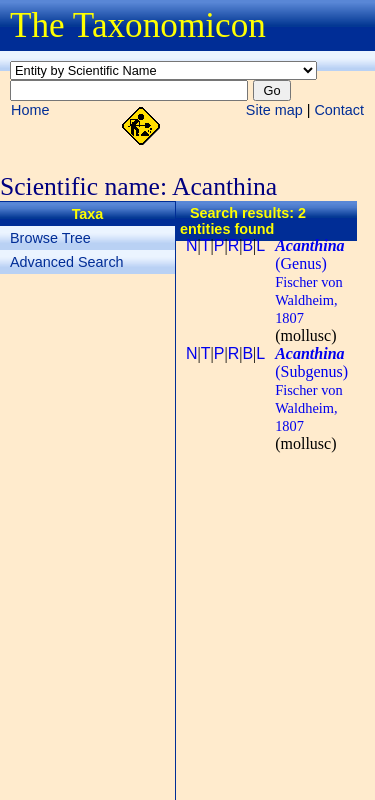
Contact (339, 110)
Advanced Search (67, 262)
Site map (274, 110)
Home (30, 110)
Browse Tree (50, 238)
